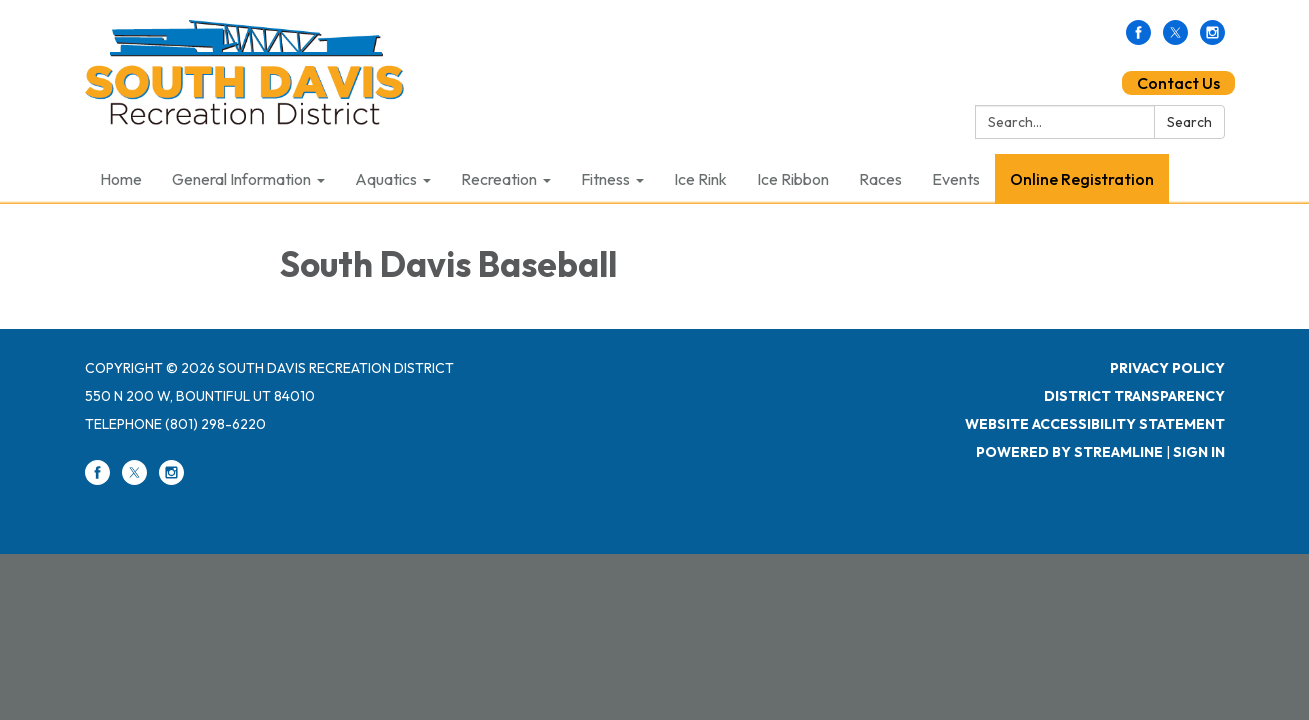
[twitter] (1175, 39)
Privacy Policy (1167, 368)
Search (1189, 122)
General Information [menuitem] (241, 179)
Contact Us (1178, 83)
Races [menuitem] (880, 179)
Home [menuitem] (121, 179)
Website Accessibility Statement (1095, 424)
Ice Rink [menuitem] (700, 179)
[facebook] (1138, 39)
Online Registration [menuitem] (1082, 179)
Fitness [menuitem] (605, 179)
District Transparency (1134, 396)
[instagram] (1212, 39)
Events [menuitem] (956, 179)
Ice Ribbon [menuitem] (793, 179)
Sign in (1199, 452)
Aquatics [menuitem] (386, 179)
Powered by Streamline (1069, 452)
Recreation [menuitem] (499, 179)
